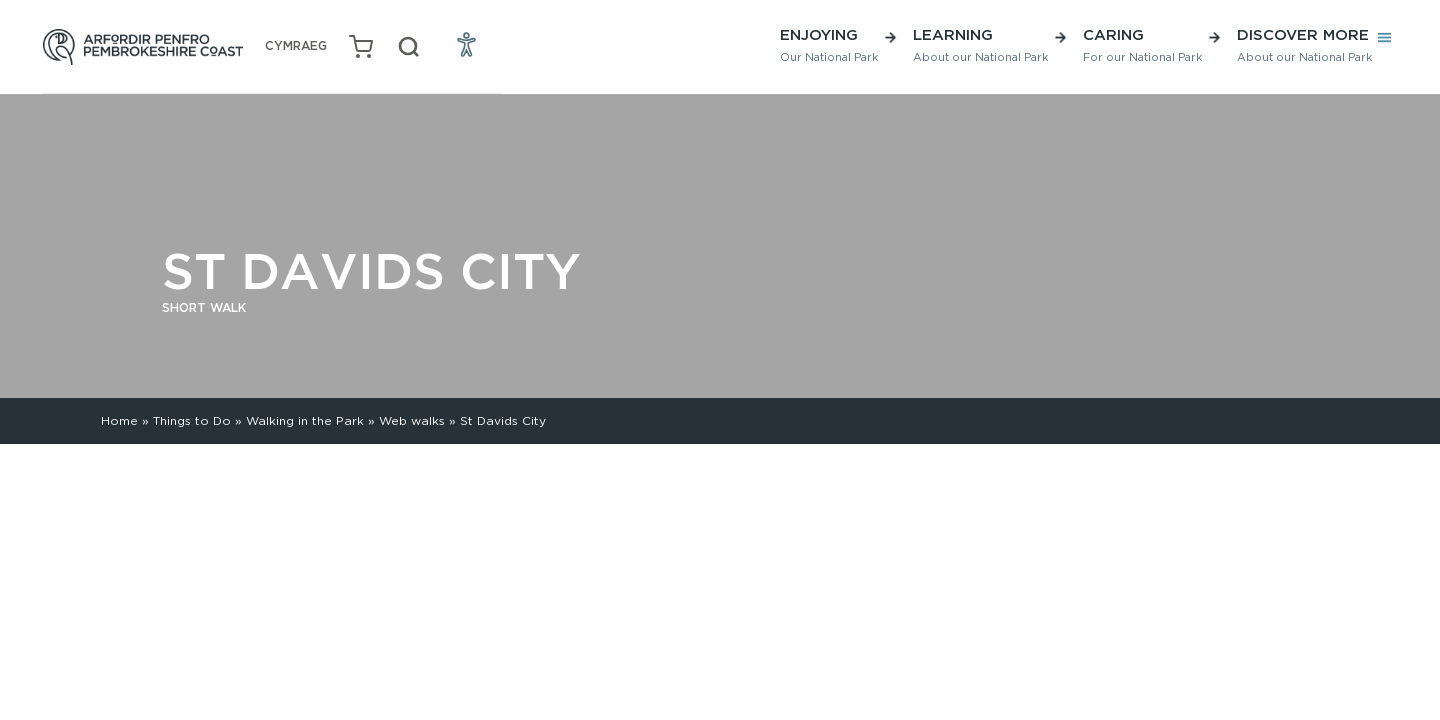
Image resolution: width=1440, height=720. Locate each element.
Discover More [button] (1304, 44)
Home (119, 420)
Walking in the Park (305, 420)
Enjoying (829, 44)
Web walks (412, 420)
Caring (1142, 44)
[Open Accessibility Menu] (467, 44)
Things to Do (192, 420)
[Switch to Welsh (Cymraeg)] (296, 46)
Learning (980, 44)
